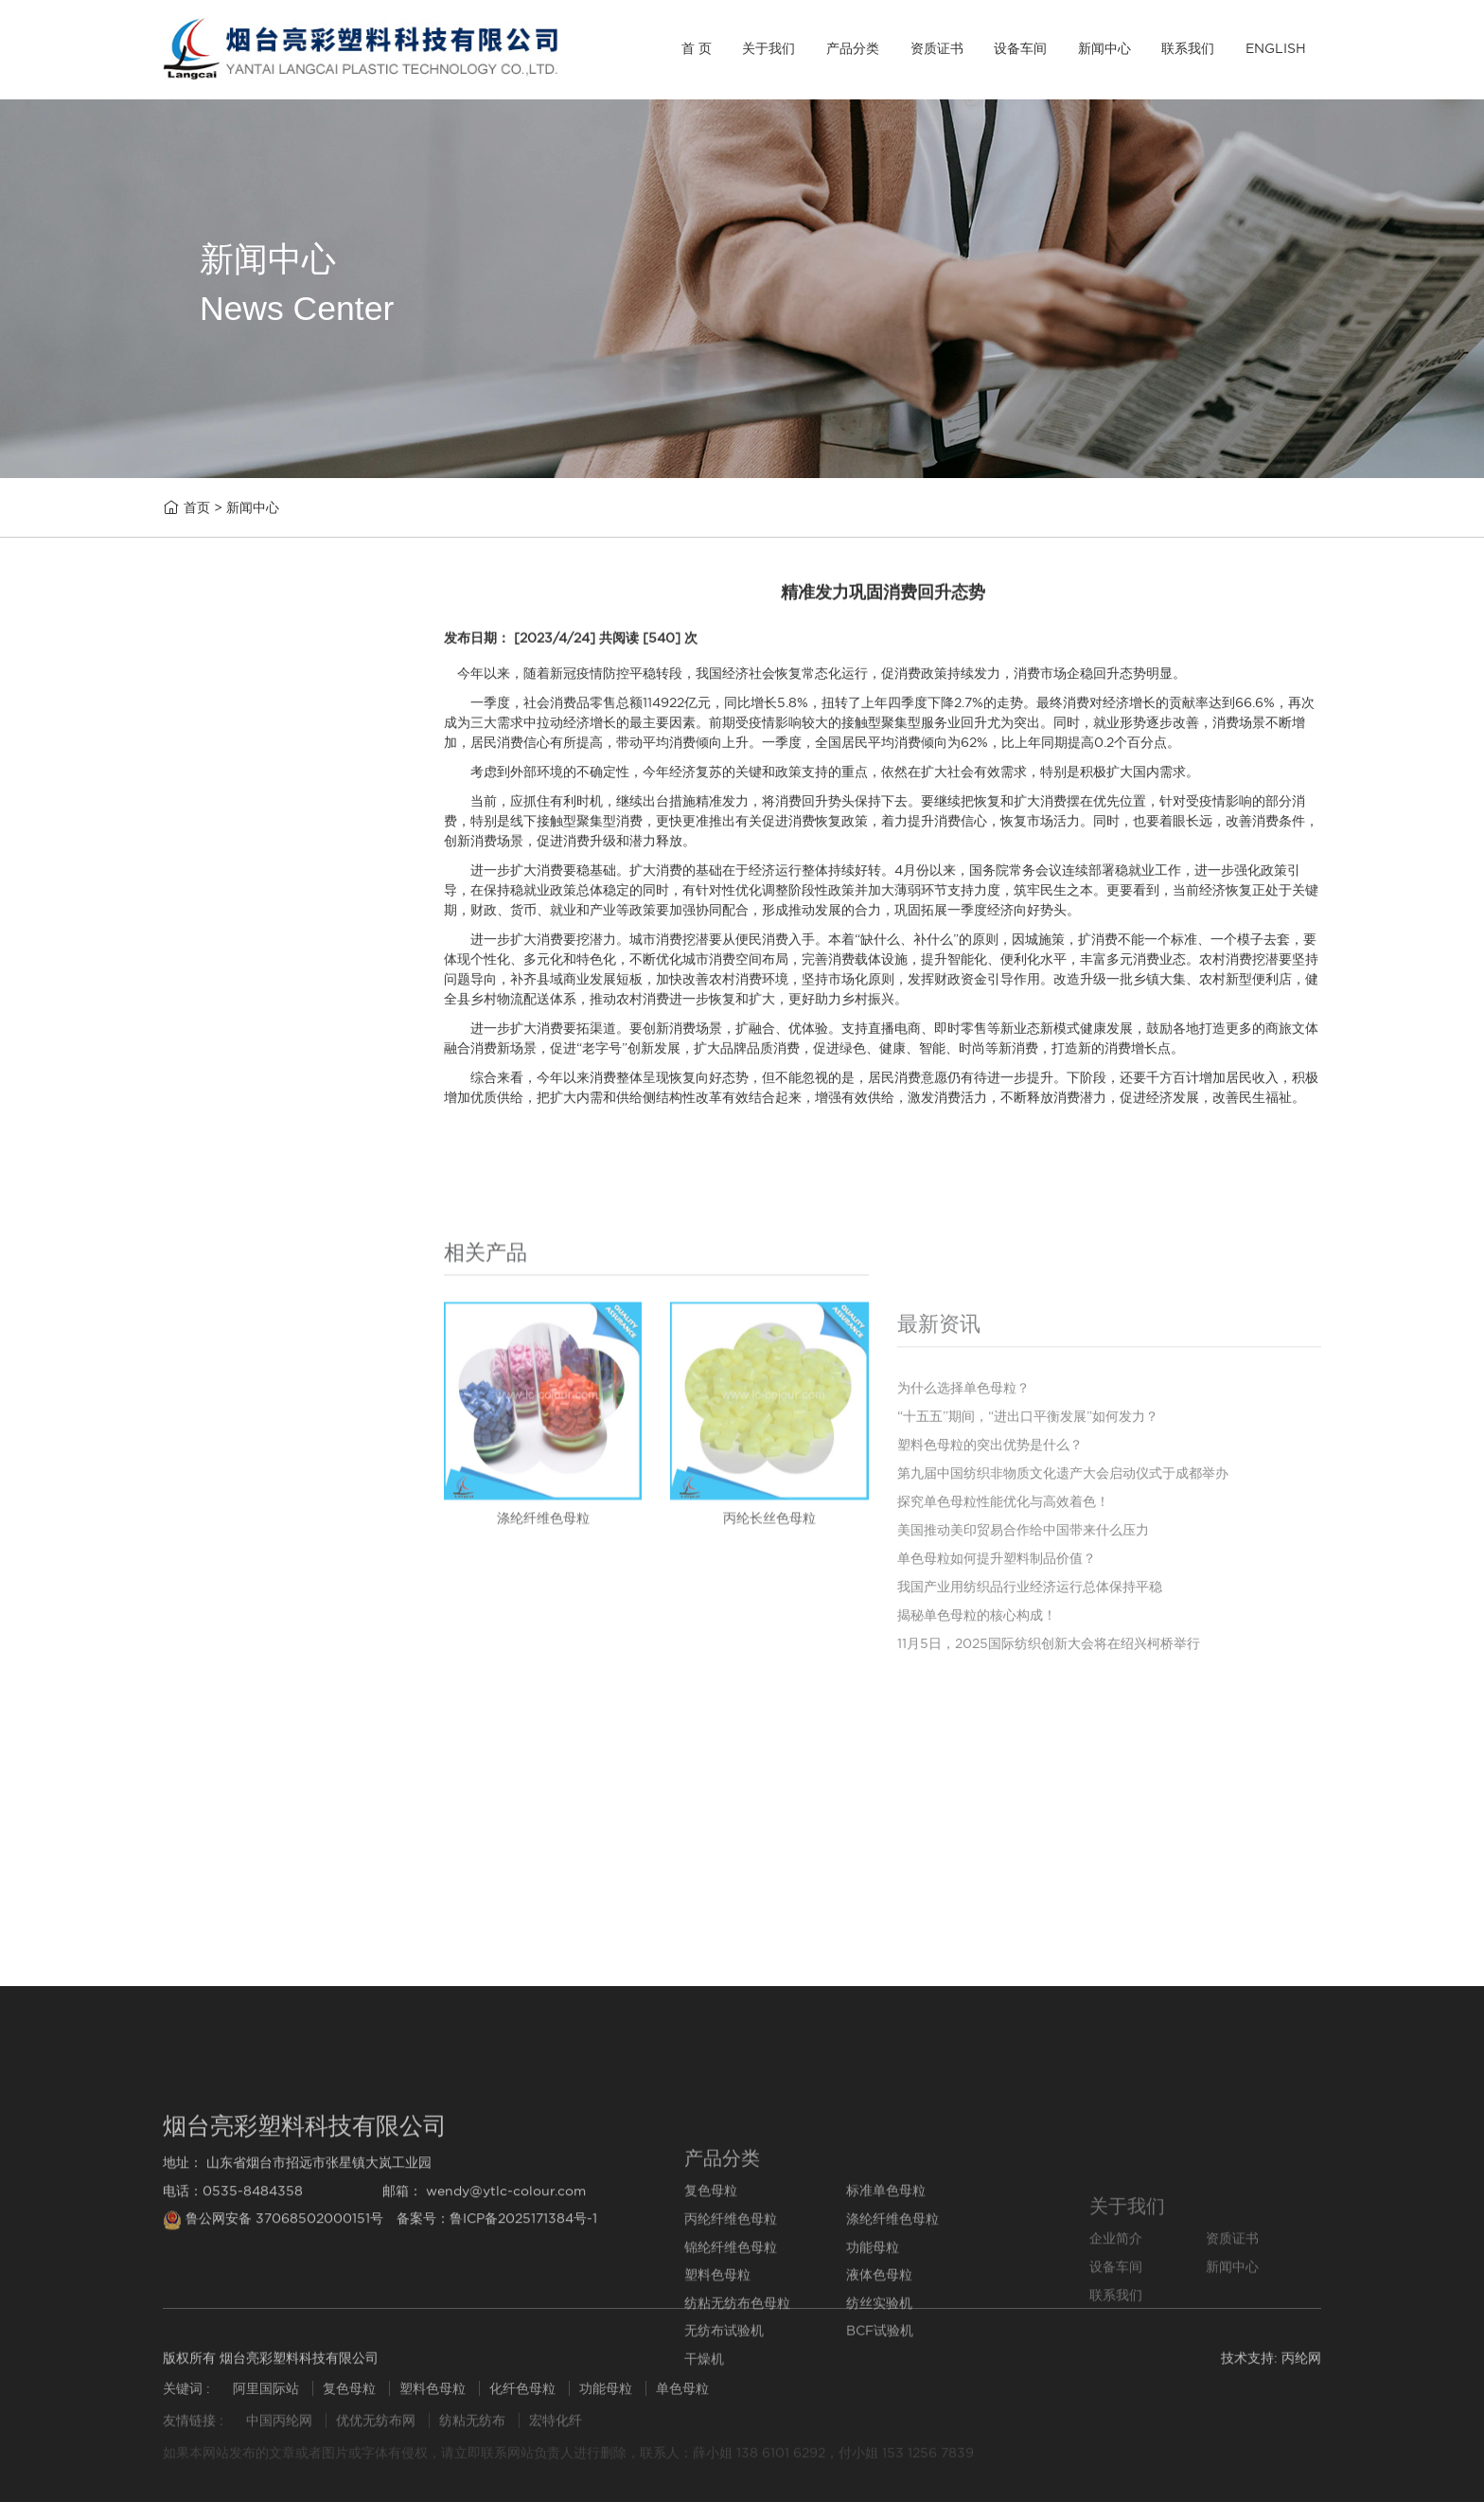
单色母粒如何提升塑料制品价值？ (996, 1760)
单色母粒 (682, 2401)
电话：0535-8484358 (233, 2308)
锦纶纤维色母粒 (232, 943)
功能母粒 (211, 992)
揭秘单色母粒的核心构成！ (976, 1817)
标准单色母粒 (225, 798)
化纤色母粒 (524, 2401)
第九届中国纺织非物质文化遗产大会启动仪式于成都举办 (367, 1844)
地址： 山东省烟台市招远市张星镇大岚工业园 (297, 2281)
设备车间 (1020, 48)
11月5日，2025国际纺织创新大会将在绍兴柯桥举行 (1048, 1846)
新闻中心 (1104, 48)
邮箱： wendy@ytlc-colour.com (484, 2308)
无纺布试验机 (225, 1233)
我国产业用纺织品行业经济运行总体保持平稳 (1029, 1789)
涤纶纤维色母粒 (232, 895)
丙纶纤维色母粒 (232, 847)
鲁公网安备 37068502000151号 (275, 2337)
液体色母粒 (218, 1088)
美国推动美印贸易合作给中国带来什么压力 (325, 1923)
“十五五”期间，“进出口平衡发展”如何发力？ (331, 1724)
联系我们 (1187, 48)
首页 (197, 509)
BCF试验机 (219, 1281)
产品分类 (852, 48)
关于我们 (768, 48)
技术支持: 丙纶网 (1271, 2370)
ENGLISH (1276, 48)
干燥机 (204, 1330)
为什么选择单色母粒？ (261, 1764)
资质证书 (936, 48)
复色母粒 (211, 750)
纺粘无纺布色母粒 (239, 1136)
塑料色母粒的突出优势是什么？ (289, 1804)
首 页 (696, 48)
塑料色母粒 (218, 1040)
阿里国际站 (266, 2401)
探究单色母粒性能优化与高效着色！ (303, 1883)
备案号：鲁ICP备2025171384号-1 (497, 2337)
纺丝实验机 (218, 1185)
